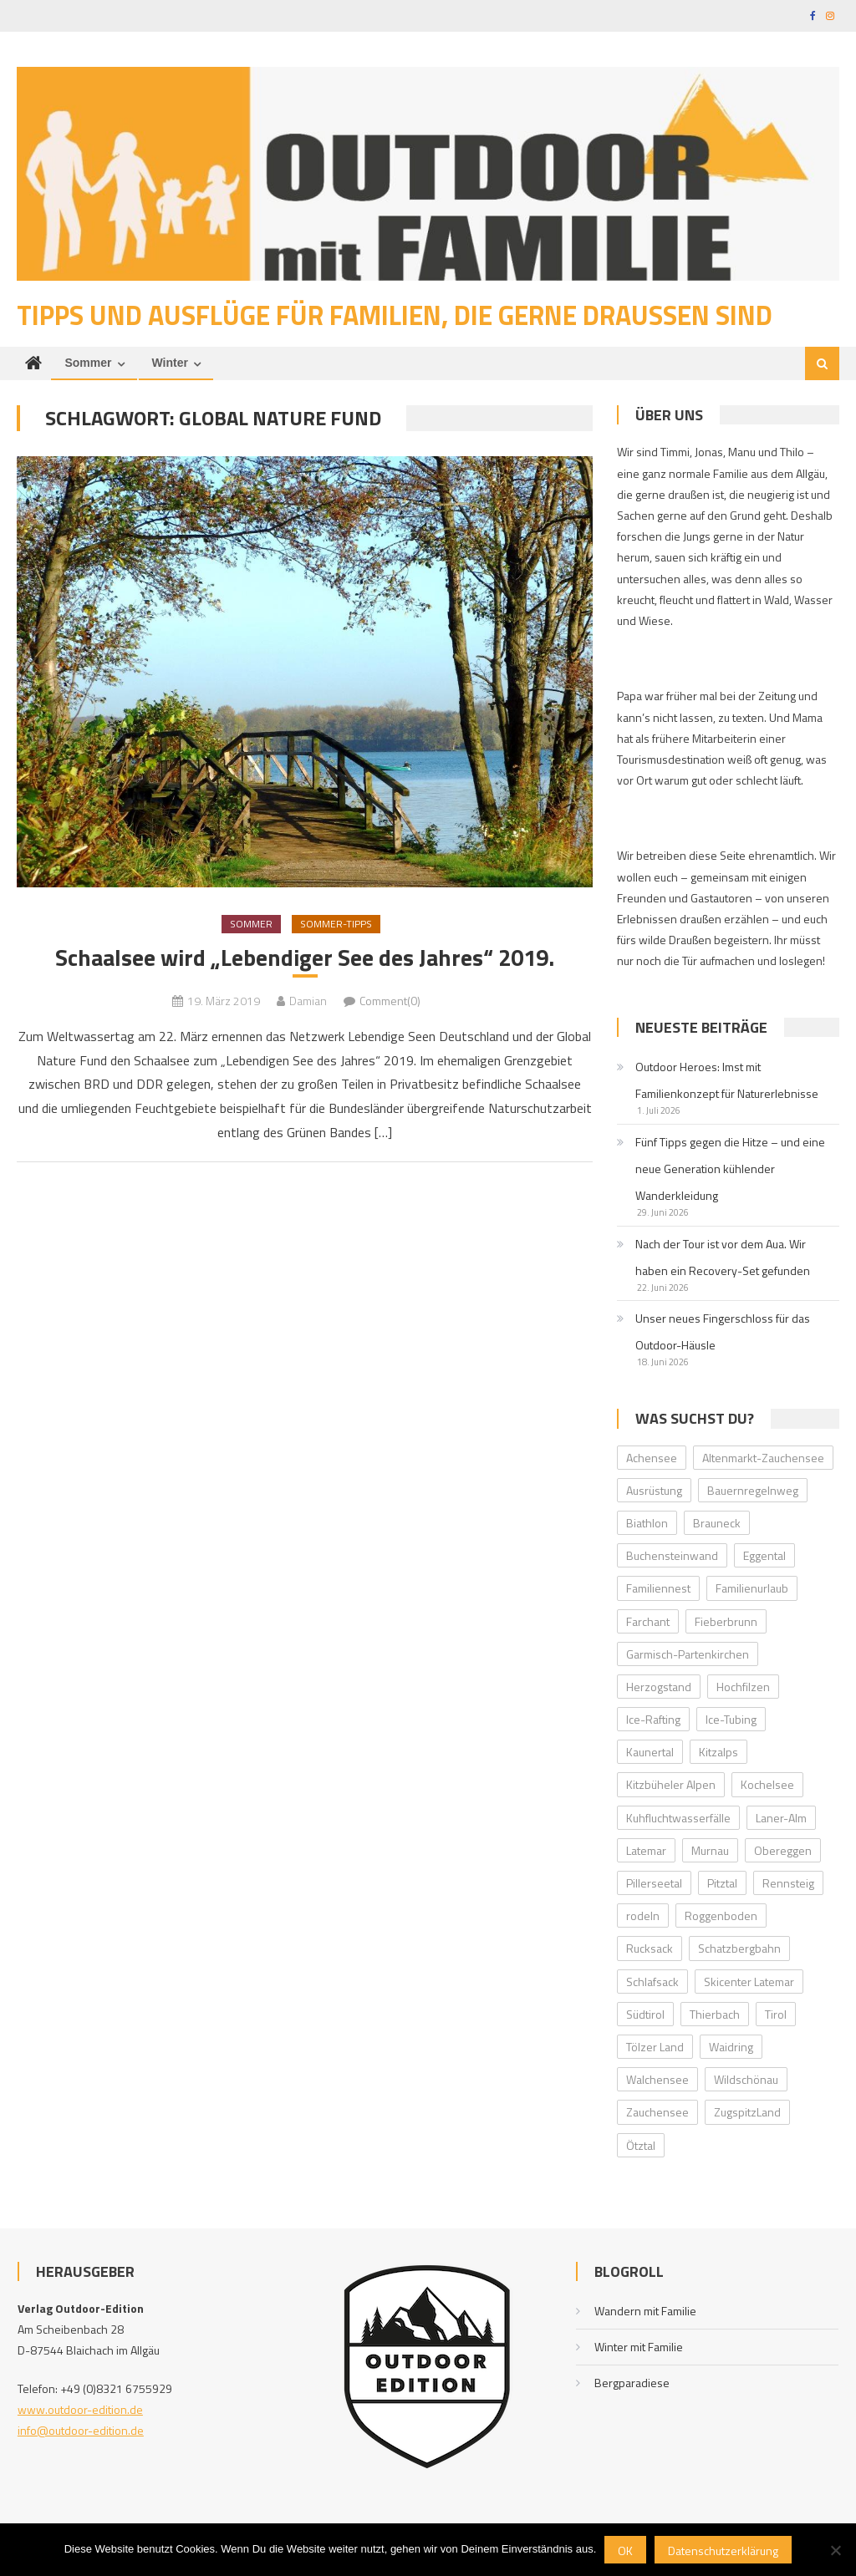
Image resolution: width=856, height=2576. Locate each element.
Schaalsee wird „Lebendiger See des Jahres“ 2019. (305, 960)
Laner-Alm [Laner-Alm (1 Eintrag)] (781, 1819)
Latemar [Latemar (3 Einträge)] (646, 1852)
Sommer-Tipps (336, 925)
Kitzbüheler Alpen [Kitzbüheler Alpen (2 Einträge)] (671, 1786)
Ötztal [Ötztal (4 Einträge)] (640, 2146)
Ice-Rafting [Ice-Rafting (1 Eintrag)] (653, 1721)
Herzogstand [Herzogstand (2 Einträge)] (658, 1688)
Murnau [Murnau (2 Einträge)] (710, 1852)
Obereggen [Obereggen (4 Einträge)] (783, 1852)
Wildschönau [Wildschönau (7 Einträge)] (746, 2081)
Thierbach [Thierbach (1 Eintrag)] (715, 2016)
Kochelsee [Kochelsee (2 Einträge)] (767, 1786)
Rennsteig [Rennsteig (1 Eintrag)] (788, 1884)
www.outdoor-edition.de (80, 2411)
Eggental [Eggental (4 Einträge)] (764, 1557)
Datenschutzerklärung (723, 2550)
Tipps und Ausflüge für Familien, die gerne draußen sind (394, 317)
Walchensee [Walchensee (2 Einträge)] (657, 2081)
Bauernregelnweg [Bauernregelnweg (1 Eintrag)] (752, 1492)
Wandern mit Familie (645, 2312)
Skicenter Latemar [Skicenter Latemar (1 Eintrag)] (749, 1982)
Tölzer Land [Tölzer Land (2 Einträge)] (655, 2048)
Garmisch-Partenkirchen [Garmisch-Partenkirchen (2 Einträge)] (687, 1655)
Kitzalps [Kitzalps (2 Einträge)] (718, 1753)
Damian (308, 1002)
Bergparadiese (632, 2384)
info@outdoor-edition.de (81, 2432)
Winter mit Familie (638, 2348)
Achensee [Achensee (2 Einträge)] (651, 1458)
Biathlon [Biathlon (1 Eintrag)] (647, 1524)
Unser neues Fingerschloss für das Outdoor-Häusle (722, 1333)
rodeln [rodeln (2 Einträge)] (643, 1917)
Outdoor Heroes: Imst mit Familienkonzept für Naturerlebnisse (726, 1081)
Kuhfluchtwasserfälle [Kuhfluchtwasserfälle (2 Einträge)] (678, 1819)
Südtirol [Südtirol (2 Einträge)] (645, 2016)
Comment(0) (389, 1002)
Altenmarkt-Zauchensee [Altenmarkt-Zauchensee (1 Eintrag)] (763, 1458)
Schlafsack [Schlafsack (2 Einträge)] (652, 1982)
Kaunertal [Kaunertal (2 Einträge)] (650, 1753)
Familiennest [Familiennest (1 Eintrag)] (658, 1589)
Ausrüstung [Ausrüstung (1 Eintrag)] (654, 1492)
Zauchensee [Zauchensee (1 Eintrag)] (657, 2113)
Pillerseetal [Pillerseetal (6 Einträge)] (654, 1884)
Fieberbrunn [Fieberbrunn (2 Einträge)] (726, 1622)
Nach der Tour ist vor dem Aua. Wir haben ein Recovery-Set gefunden (722, 1258)
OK (625, 2550)
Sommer (87, 364)
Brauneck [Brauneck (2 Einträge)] (717, 1524)
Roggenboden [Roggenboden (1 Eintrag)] (721, 1917)
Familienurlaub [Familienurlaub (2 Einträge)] (752, 1589)
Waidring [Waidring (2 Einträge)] (731, 2048)
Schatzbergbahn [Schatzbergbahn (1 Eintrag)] (739, 1950)
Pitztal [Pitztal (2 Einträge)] (722, 1884)
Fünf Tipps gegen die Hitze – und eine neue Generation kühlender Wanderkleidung (730, 1170)
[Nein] (835, 2550)
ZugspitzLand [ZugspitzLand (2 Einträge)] (747, 2113)
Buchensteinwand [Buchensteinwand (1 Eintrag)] (672, 1557)
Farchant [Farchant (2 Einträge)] (648, 1622)
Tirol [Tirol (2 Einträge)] (776, 2016)
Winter (170, 364)
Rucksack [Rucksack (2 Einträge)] (649, 1950)
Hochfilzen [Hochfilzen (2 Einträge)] (743, 1688)
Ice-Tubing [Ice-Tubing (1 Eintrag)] (731, 1721)
